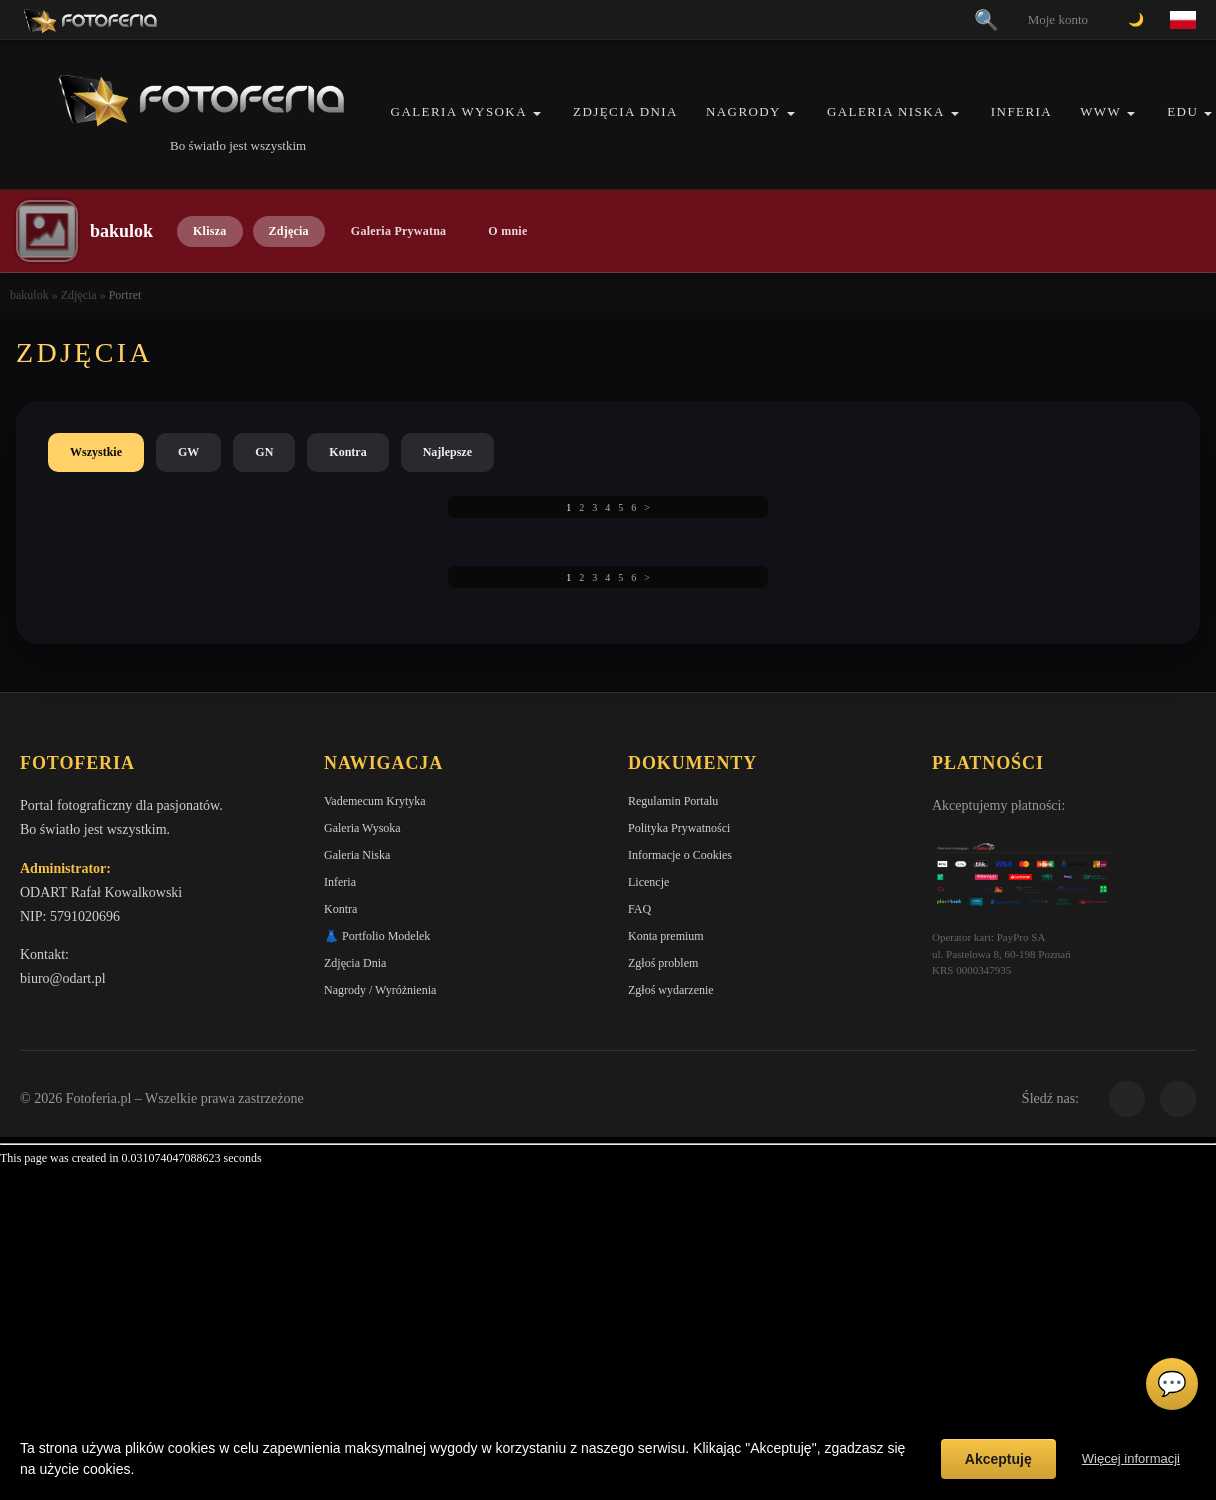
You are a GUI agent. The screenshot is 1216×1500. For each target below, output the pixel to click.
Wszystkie (96, 452)
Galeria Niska (886, 111)
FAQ (639, 909)
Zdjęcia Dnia (625, 111)
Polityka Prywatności (679, 828)
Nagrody (743, 111)
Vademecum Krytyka (375, 801)
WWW (1100, 111)
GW (188, 452)
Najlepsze (447, 452)
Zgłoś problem (663, 963)
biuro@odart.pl (63, 978)
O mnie (507, 231)
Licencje (648, 882)
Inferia (1021, 111)
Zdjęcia (289, 231)
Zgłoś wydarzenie (671, 990)
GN (264, 452)
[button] (537, 113)
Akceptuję (998, 1459)
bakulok (29, 295)
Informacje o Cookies (680, 855)
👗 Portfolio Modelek (377, 936)
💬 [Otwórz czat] (1172, 1384)
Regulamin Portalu (673, 801)
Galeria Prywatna (399, 231)
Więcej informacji (1131, 1458)
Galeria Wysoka (459, 111)
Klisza (209, 231)
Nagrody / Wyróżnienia (380, 990)
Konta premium (666, 936)
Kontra (347, 452)
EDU (1182, 111)
